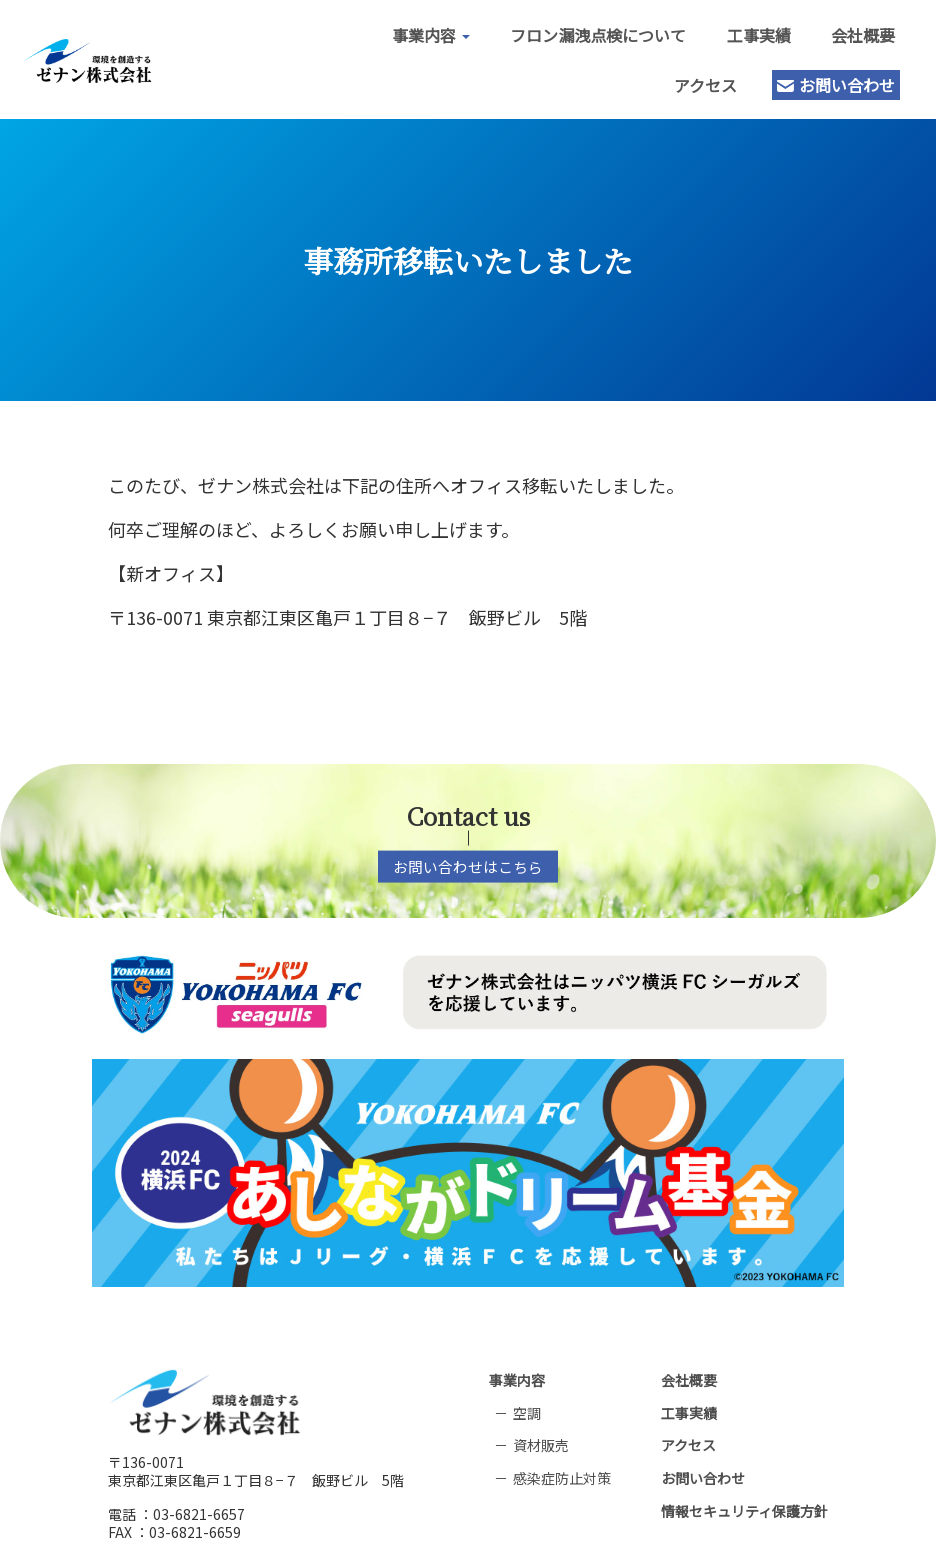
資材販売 (541, 1396)
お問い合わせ (817, 80)
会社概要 (844, 30)
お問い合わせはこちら (468, 858)
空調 (527, 1363)
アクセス (687, 80)
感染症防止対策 (562, 1428)
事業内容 (413, 30)
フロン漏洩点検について (580, 30)
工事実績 (740, 30)
